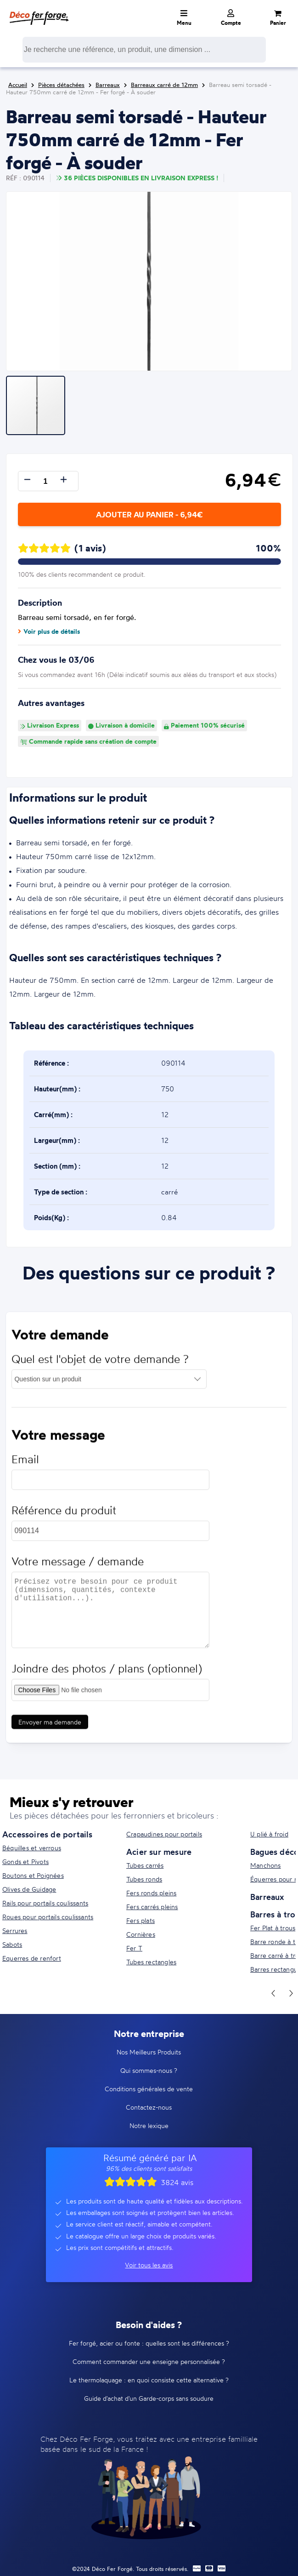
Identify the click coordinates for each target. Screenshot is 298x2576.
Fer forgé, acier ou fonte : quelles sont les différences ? (149, 2343)
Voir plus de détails (49, 631)
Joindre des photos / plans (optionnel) (106, 1673)
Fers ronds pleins (151, 1893)
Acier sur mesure (158, 1852)
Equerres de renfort (31, 1958)
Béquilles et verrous (31, 1848)
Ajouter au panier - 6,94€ (149, 514)
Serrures (15, 1930)
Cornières (140, 1934)
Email (25, 1463)
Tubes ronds (144, 1879)
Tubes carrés (144, 1865)
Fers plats (140, 1920)
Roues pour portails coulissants (47, 1917)
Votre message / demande (77, 1565)
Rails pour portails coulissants (45, 1903)
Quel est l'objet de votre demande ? (100, 1363)
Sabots (12, 1944)
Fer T (134, 1948)
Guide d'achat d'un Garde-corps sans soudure (149, 2398)
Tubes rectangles (151, 1962)
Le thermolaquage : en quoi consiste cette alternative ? (149, 2380)
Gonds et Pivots (25, 1861)
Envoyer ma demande (49, 1726)
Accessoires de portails (47, 1834)
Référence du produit (63, 1514)
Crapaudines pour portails (164, 1834)
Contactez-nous (149, 2107)
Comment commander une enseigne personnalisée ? (149, 2361)
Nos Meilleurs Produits (149, 2052)
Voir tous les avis (149, 2265)
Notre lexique (149, 2125)
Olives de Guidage (29, 1889)
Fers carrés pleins (152, 1906)
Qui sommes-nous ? (148, 2070)
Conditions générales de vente (149, 2089)
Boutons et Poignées (33, 1875)
